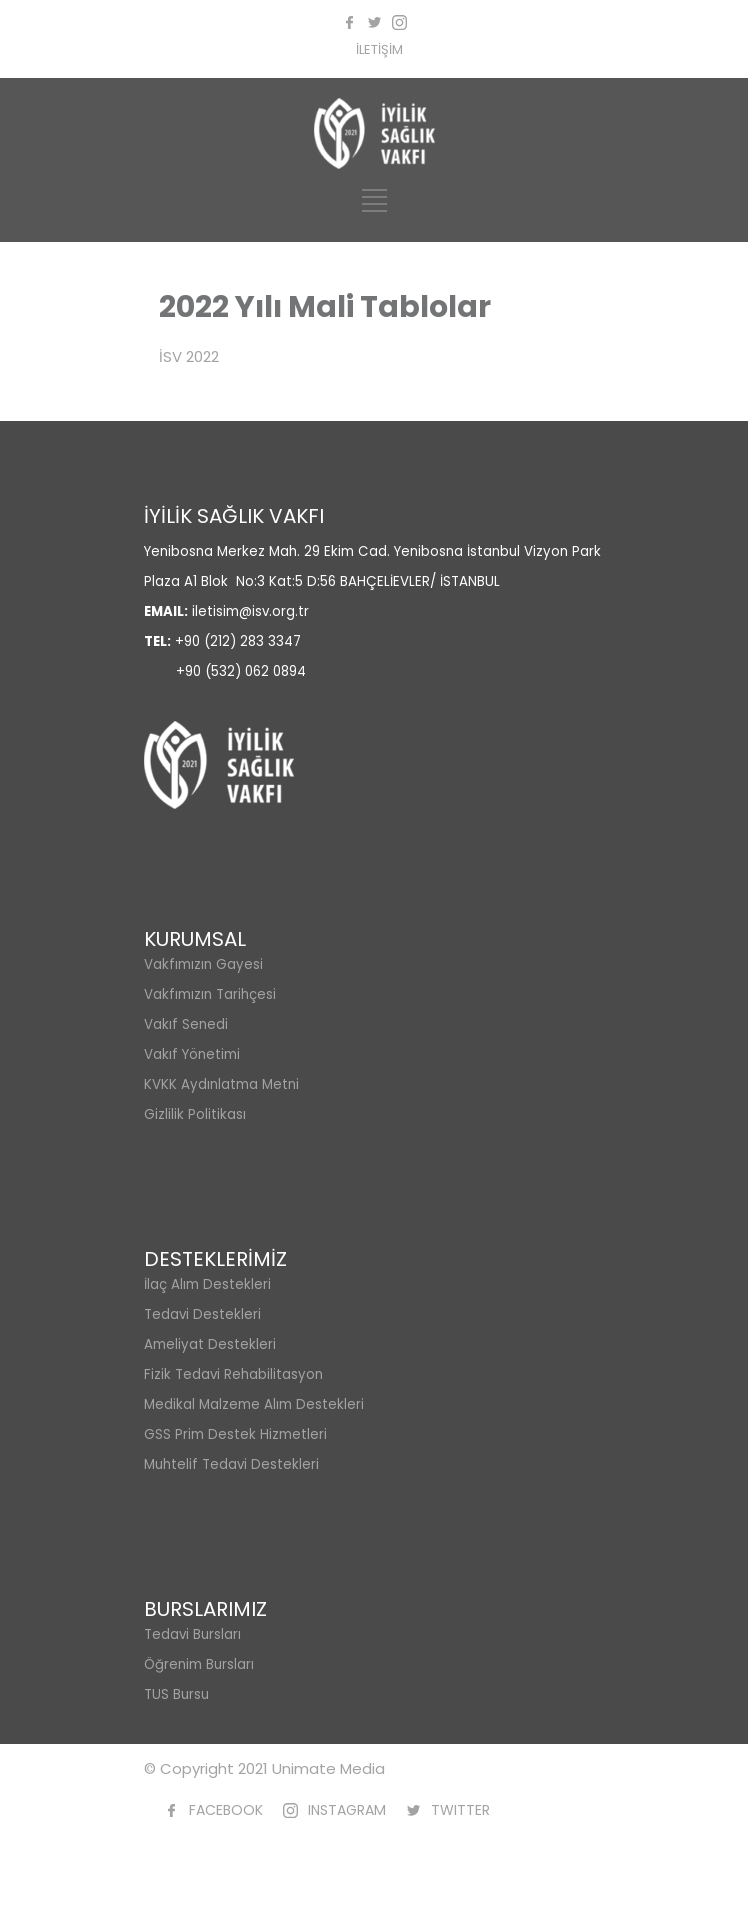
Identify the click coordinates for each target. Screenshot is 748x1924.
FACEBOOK (226, 1810)
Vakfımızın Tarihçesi (210, 994)
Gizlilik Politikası (195, 1114)
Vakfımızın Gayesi (203, 964)
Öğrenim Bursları (199, 1664)
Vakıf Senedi (186, 1024)
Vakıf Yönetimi (192, 1054)
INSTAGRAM (347, 1810)
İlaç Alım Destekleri (207, 1284)
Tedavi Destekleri (202, 1314)
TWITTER (460, 1810)
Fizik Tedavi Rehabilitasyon (233, 1374)
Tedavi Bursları (192, 1634)
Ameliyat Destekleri (210, 1344)
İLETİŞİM (379, 49)
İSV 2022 (189, 356)
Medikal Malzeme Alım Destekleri (254, 1404)
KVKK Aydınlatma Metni (221, 1084)
